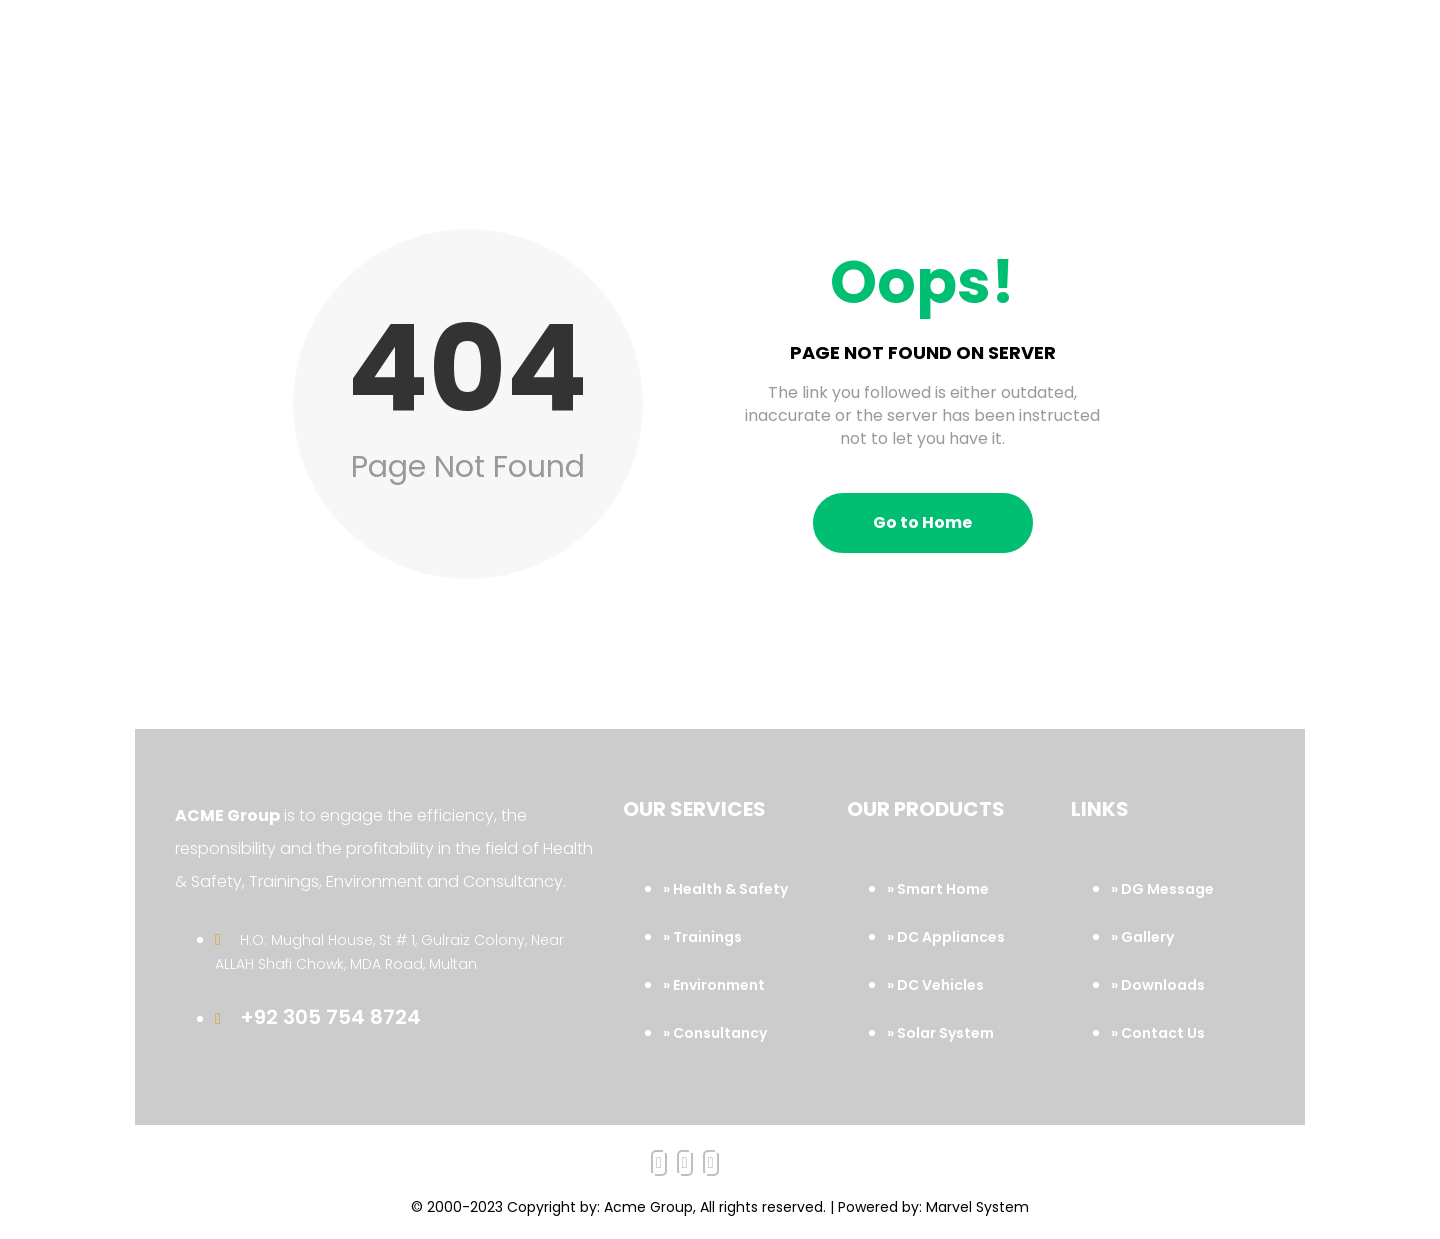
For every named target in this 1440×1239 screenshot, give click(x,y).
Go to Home (922, 522)
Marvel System (977, 1207)
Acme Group (648, 1207)
